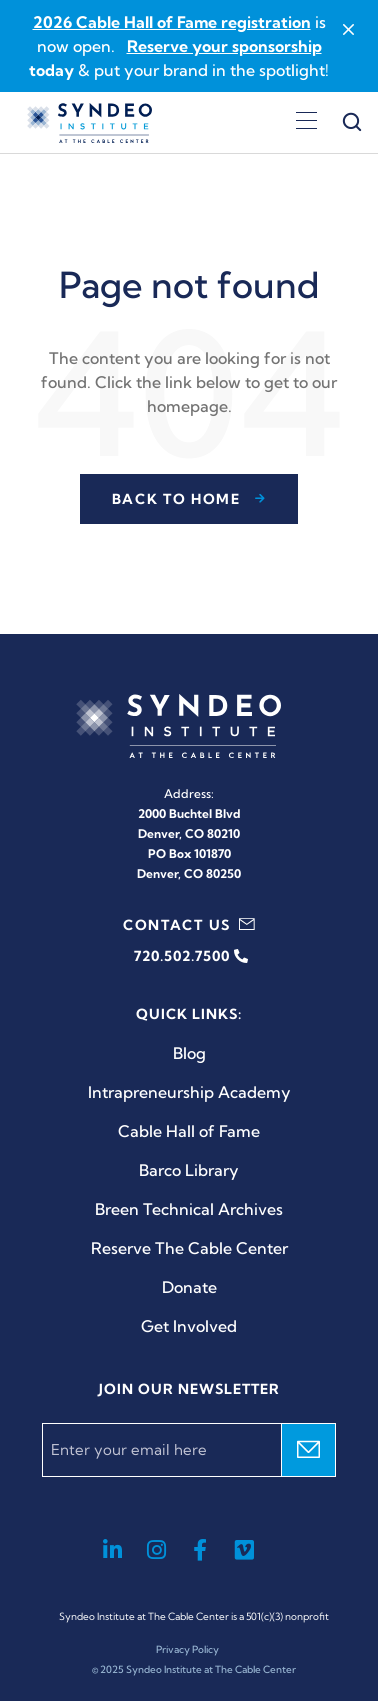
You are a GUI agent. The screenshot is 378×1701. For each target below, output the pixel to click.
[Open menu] (306, 123)
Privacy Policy (187, 1649)
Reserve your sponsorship (224, 46)
